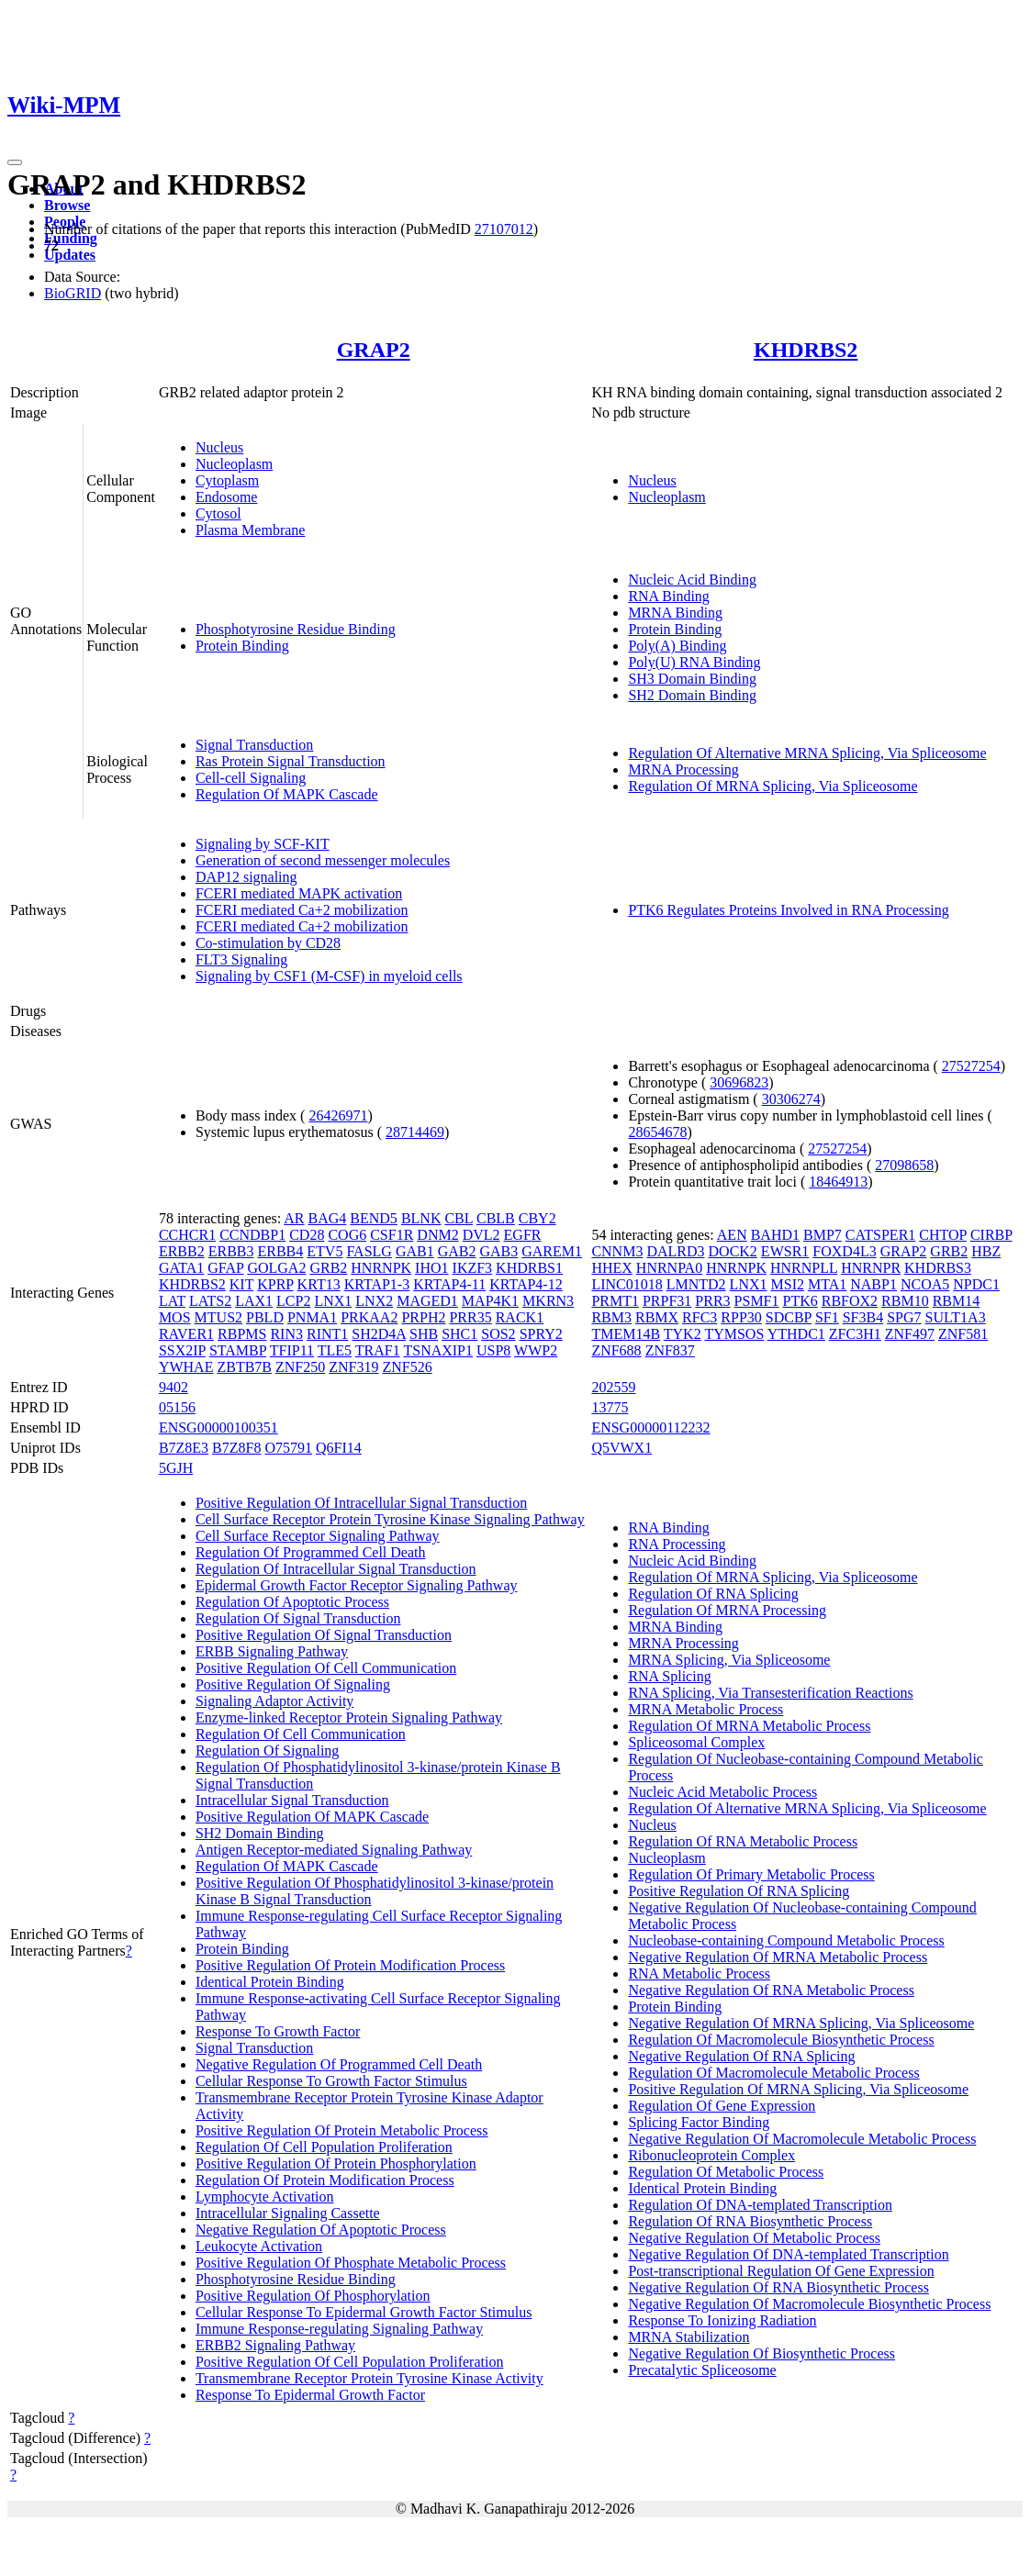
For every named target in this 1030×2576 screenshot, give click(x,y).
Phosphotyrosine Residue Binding (296, 629)
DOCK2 (733, 1251)
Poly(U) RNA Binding (694, 662)
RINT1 (327, 1334)
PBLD (265, 1317)
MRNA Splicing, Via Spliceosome (729, 1659)
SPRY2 (541, 1334)
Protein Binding (242, 645)
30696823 (739, 1082)
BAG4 (327, 1218)
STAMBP (237, 1350)
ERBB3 (231, 1251)
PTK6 (800, 1301)
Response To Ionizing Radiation (722, 2320)
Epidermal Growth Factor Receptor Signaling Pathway (357, 1585)
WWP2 (535, 1350)
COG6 (347, 1235)
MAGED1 (427, 1301)
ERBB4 (280, 1251)
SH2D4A (379, 1334)
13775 (609, 1407)
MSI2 (787, 1284)
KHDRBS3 (937, 1268)
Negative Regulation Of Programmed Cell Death (339, 2064)
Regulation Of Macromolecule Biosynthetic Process (781, 2039)
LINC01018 (626, 1284)
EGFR (523, 1235)
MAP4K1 (490, 1301)
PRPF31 (667, 1301)
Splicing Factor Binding (698, 2122)
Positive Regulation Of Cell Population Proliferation (350, 2362)
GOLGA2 (276, 1268)
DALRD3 (675, 1251)
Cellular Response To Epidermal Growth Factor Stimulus (364, 2312)
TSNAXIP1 (438, 1350)
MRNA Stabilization (688, 2337)
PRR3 (712, 1301)
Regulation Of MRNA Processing (727, 1610)
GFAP (225, 1268)
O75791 (288, 1447)
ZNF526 (406, 1367)
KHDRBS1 (529, 1268)
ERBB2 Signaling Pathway (275, 2345)
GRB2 (328, 1268)
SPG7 (904, 1317)
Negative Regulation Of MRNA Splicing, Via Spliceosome (801, 2023)
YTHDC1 (796, 1334)
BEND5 (373, 1218)
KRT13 (319, 1284)
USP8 (493, 1350)
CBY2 (537, 1218)
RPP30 (741, 1317)
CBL (458, 1218)
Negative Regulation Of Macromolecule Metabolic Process (802, 2139)
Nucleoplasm (234, 464)
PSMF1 (756, 1301)
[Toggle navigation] (14, 162)
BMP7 (822, 1235)
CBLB (495, 1218)
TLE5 (335, 1350)
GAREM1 (551, 1251)
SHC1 (459, 1334)
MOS (175, 1317)
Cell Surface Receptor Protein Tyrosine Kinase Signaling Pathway (390, 1519)
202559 (613, 1387)
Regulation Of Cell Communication (301, 1734)
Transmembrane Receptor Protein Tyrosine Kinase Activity (369, 2378)
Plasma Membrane (251, 530)
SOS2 (498, 1334)
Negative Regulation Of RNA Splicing (741, 2056)
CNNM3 (617, 1251)
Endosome (227, 497)
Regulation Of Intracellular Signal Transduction (336, 1569)
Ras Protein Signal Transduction (291, 761)
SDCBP (789, 1317)
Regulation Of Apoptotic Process (292, 1602)
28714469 (415, 1132)
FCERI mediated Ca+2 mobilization (302, 910)
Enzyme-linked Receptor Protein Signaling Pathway (349, 1717)
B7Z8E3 (183, 1447)
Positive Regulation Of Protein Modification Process (350, 1965)
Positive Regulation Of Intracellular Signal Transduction (361, 1503)
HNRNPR (871, 1268)
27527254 (971, 1066)
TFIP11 (292, 1350)
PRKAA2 (369, 1317)
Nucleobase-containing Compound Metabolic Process (786, 1940)
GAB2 (457, 1251)
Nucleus (219, 447)
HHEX (611, 1268)
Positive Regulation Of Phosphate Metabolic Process (351, 2262)
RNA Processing (676, 1544)
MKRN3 (548, 1301)
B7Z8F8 (236, 1447)
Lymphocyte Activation (265, 2196)
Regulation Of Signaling (267, 1750)
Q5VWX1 (621, 1447)
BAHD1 (775, 1235)
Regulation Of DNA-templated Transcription (760, 2205)
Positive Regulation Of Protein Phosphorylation (336, 2163)
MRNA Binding (675, 612)
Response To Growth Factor (278, 2031)
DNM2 (437, 1235)
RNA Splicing (669, 1676)
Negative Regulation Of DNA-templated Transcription (788, 2254)
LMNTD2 (696, 1284)
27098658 (904, 1165)
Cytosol (218, 513)
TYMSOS (734, 1334)
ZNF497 (910, 1334)
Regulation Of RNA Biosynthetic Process (750, 2221)
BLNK (421, 1218)
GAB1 (415, 1251)
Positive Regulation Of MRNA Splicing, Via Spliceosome (798, 2089)
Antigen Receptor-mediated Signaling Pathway (334, 1849)
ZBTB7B (244, 1367)
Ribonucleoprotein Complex (711, 2155)
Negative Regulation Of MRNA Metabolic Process (777, 1957)
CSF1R (391, 1235)
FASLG (369, 1251)
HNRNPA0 (669, 1268)
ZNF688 (616, 1350)
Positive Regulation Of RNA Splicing (738, 1891)
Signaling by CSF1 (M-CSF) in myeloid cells (329, 976)
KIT (241, 1284)
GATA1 (181, 1268)
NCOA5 (925, 1284)
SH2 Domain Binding (692, 695)
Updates (69, 254)
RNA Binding (668, 596)
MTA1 (827, 1284)
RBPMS (242, 1334)
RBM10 (905, 1301)
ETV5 (324, 1251)
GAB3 (498, 1251)
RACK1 (519, 1317)
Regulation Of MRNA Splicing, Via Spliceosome (772, 786)
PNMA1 (312, 1317)
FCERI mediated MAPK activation (299, 893)
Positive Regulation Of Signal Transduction (324, 1635)
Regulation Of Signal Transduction (298, 1618)
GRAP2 (373, 350)
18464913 (838, 1181)
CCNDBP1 (252, 1235)
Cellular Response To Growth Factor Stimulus (331, 2081)
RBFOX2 (850, 1301)
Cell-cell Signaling (251, 778)
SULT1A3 (955, 1317)
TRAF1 (377, 1350)
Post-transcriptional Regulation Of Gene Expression (781, 2271)
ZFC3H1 (855, 1334)
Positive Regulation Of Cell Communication (326, 1668)
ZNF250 (300, 1367)
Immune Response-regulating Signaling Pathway (339, 2328)
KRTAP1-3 (377, 1284)
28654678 (657, 1132)
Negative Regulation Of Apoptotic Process (321, 2229)
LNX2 (374, 1301)
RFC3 (699, 1317)
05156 (177, 1407)
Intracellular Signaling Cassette (288, 2213)
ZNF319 (353, 1367)
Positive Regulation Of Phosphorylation (313, 2295)
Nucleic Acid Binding (692, 579)
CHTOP (943, 1235)
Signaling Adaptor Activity (274, 1701)
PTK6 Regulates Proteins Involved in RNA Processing (788, 910)
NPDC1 (976, 1284)
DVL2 (481, 1235)
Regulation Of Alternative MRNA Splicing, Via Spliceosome (807, 753)
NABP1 (873, 1284)
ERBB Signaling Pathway (272, 1651)
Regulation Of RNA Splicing (713, 1593)
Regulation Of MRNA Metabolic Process (749, 1726)
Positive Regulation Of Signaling (293, 1684)
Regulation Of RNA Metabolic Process (742, 1841)
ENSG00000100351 (218, 1427)
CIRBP (991, 1235)
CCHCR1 (187, 1235)
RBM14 (956, 1301)
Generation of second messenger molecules (323, 860)
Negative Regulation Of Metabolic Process (754, 2238)
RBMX (656, 1317)
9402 (173, 1387)
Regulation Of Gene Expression (721, 2105)
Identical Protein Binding (270, 1982)
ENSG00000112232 (650, 1427)
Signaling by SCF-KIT (263, 844)
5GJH (176, 1468)
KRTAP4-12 (526, 1284)
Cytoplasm (227, 480)
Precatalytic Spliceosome (702, 2370)
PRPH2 (423, 1317)
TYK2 (682, 1334)
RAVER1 (186, 1334)
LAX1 (254, 1301)
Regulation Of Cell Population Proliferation (324, 2147)
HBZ (986, 1251)
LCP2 (293, 1301)
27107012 (504, 229)
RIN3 (286, 1334)
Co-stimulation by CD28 (268, 943)
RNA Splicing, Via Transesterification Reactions (770, 1693)
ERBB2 (182, 1251)
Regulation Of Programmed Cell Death (311, 1552)
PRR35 (470, 1317)
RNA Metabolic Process (699, 1973)
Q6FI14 (339, 1447)
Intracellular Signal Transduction (292, 1800)
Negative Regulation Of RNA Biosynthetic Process (778, 2287)
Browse (67, 205)
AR (294, 1218)
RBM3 (611, 1317)
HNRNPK (381, 1268)
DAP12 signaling (246, 877)
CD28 (306, 1235)
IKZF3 (473, 1268)
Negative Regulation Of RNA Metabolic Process (771, 1990)
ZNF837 (670, 1350)
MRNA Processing (683, 769)
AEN (732, 1235)
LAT (172, 1301)
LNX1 (333, 1301)
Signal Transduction (254, 745)
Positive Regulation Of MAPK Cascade (312, 1816)
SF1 (827, 1317)
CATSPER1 (880, 1235)
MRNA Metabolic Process (705, 1709)
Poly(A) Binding (677, 645)
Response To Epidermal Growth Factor (310, 2395)
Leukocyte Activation (259, 2246)
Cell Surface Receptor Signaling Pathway (318, 1536)
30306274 (791, 1099)
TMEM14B (625, 1334)
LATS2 (210, 1301)
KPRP (275, 1284)
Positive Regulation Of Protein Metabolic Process (342, 2130)
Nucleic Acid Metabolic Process (722, 1792)
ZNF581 (963, 1334)
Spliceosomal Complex (696, 1742)
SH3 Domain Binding (692, 678)
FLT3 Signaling (241, 959)
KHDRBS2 (805, 350)
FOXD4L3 (844, 1251)
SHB (423, 1334)
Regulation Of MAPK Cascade (287, 794)
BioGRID (72, 293)
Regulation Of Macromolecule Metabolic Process (773, 2072)
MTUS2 (218, 1317)
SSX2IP (182, 1350)
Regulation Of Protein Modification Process (325, 2180)
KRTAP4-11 (449, 1284)
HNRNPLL (803, 1268)
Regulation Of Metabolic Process (725, 2172)
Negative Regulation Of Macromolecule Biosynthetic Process (809, 2304)
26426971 (337, 1115)
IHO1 (431, 1268)
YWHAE (186, 1367)
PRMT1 (615, 1301)
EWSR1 (785, 1251)
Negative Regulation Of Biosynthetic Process (761, 2353)
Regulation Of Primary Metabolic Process (751, 1874)
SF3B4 (863, 1317)
